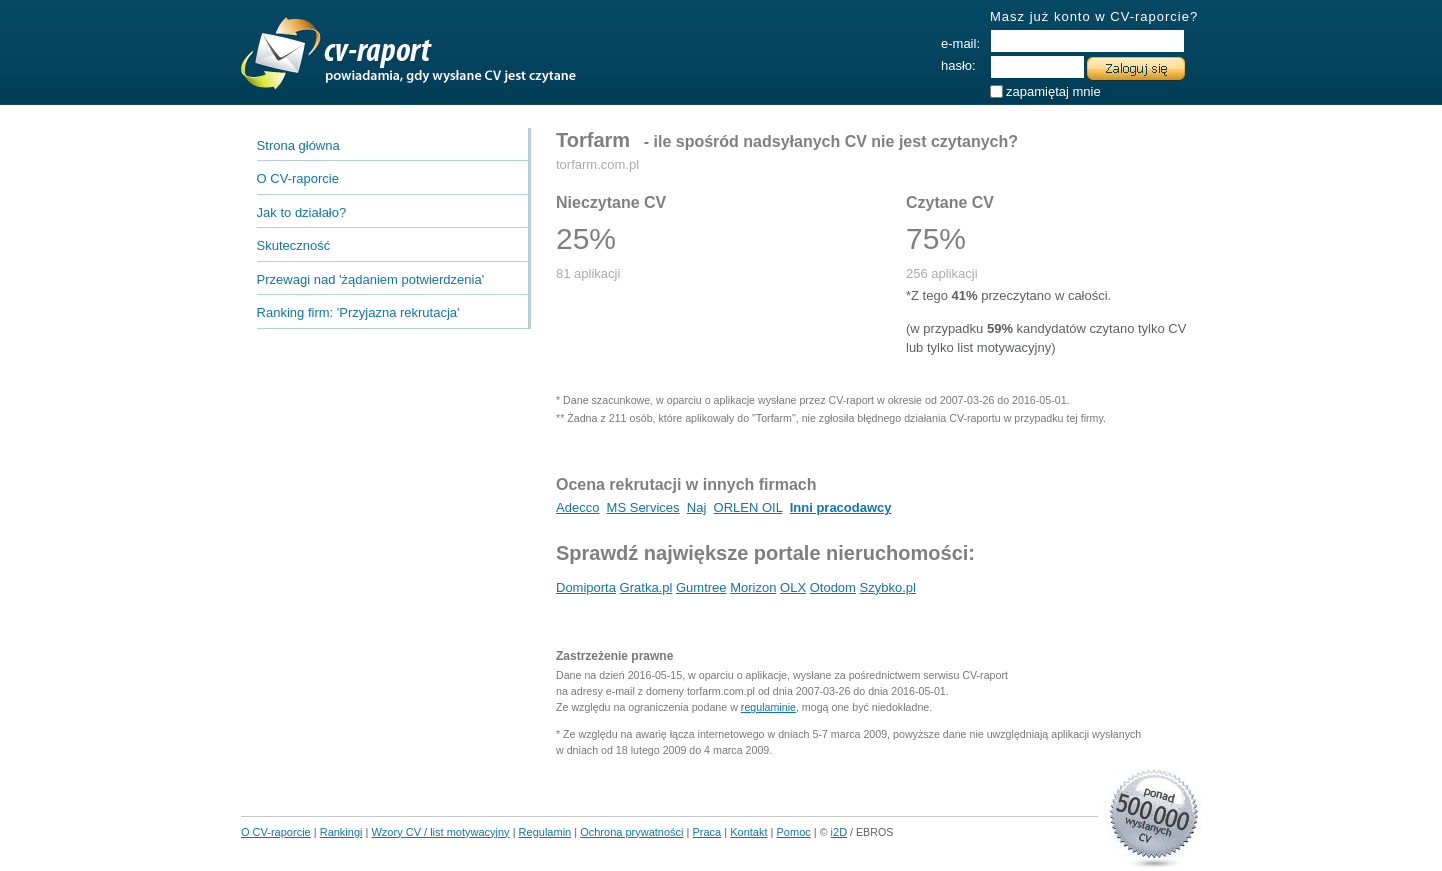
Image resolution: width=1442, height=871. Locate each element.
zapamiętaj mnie (1053, 88)
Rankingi (341, 832)
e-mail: (960, 43)
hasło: (958, 65)
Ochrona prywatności (631, 832)
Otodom (833, 587)
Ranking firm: (358, 312)
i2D (839, 832)
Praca (707, 832)
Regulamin (545, 832)
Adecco (577, 507)
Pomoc (794, 832)
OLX (793, 587)
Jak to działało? (302, 212)
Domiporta (586, 587)
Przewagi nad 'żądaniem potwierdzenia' (371, 279)
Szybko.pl (888, 587)
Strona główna (298, 145)
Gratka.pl (646, 587)
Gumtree (701, 587)
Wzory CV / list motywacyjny (440, 832)
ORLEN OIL (748, 507)
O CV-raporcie (298, 178)
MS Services (643, 507)
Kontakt (748, 832)
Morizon (753, 587)
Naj (697, 507)
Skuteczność (294, 245)
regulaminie (768, 707)
